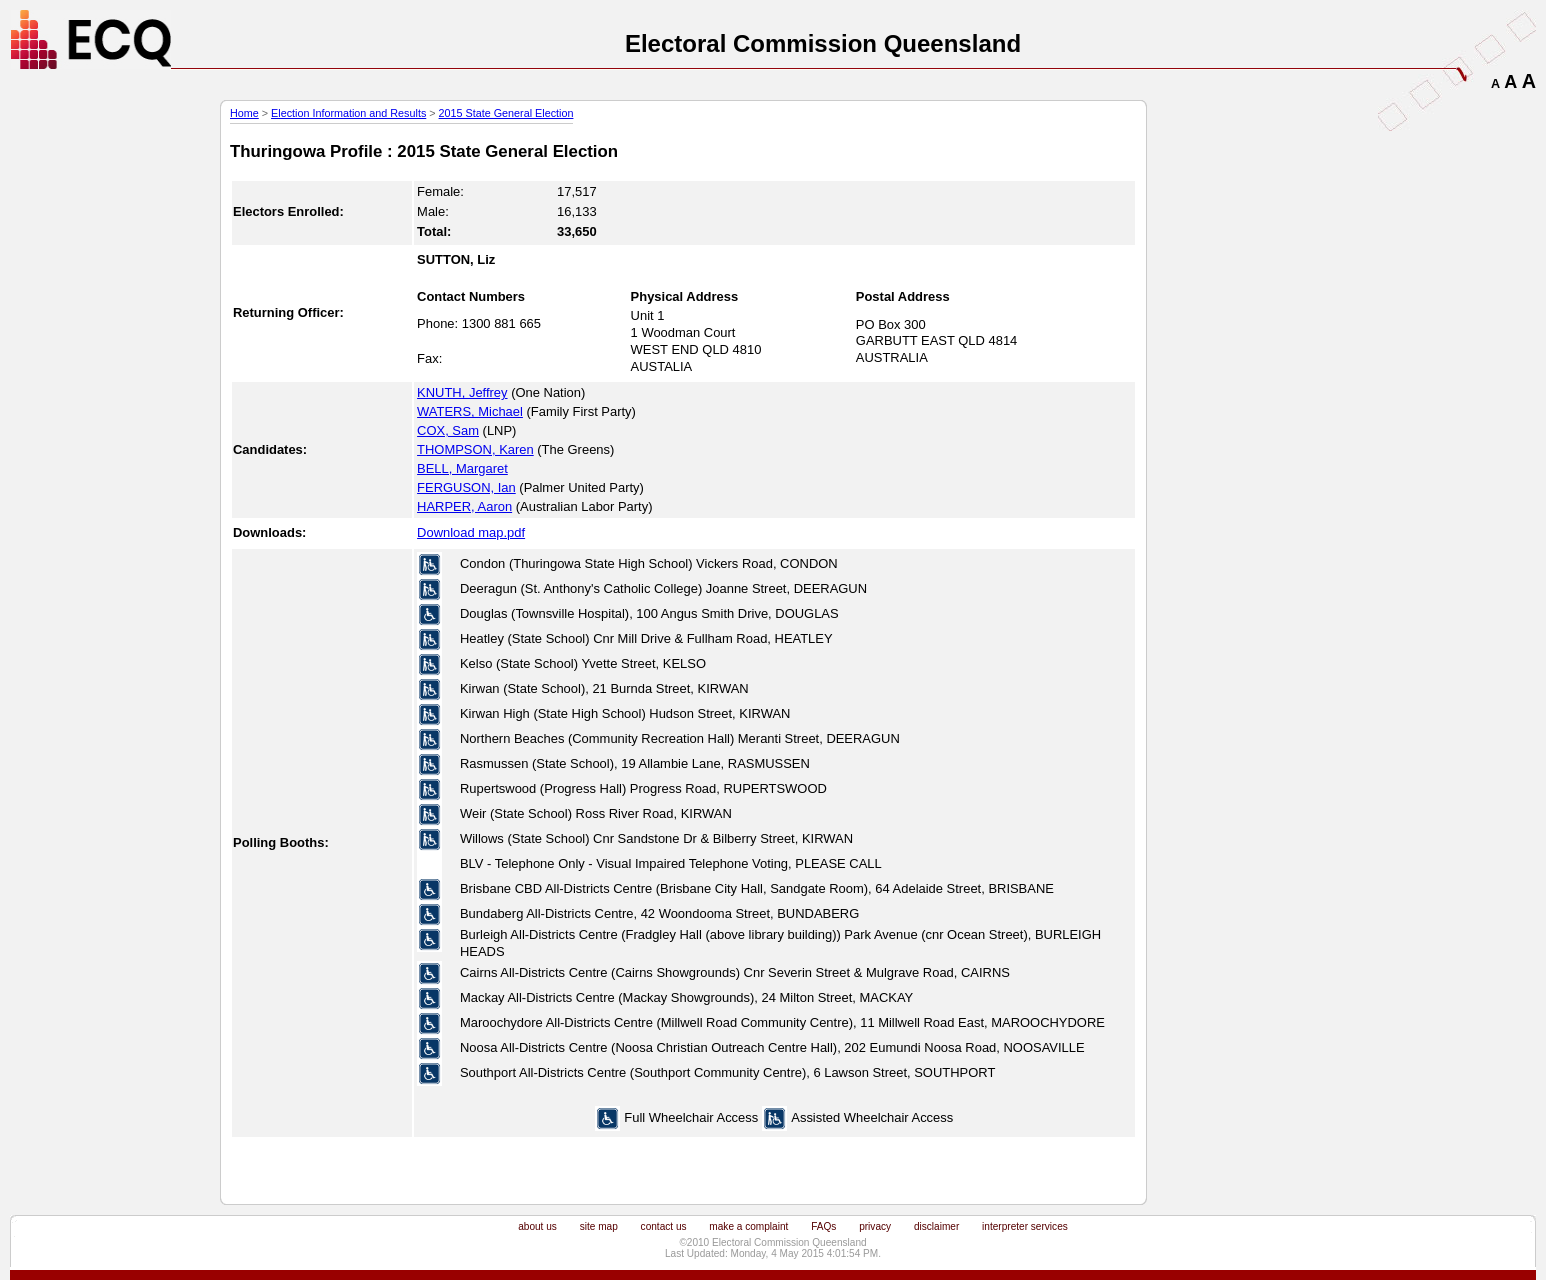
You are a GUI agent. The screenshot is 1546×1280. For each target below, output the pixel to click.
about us (537, 1226)
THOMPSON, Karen (475, 449)
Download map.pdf (471, 532)
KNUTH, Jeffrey (462, 392)
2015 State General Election (506, 113)
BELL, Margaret (462, 468)
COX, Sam (448, 430)
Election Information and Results (348, 113)
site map (599, 1226)
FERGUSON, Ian (466, 487)
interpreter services (1025, 1226)
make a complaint (748, 1226)
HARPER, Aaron (464, 506)
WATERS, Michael (470, 411)
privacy (875, 1226)
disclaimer (936, 1226)
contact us (664, 1226)
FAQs (823, 1226)
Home (244, 113)
